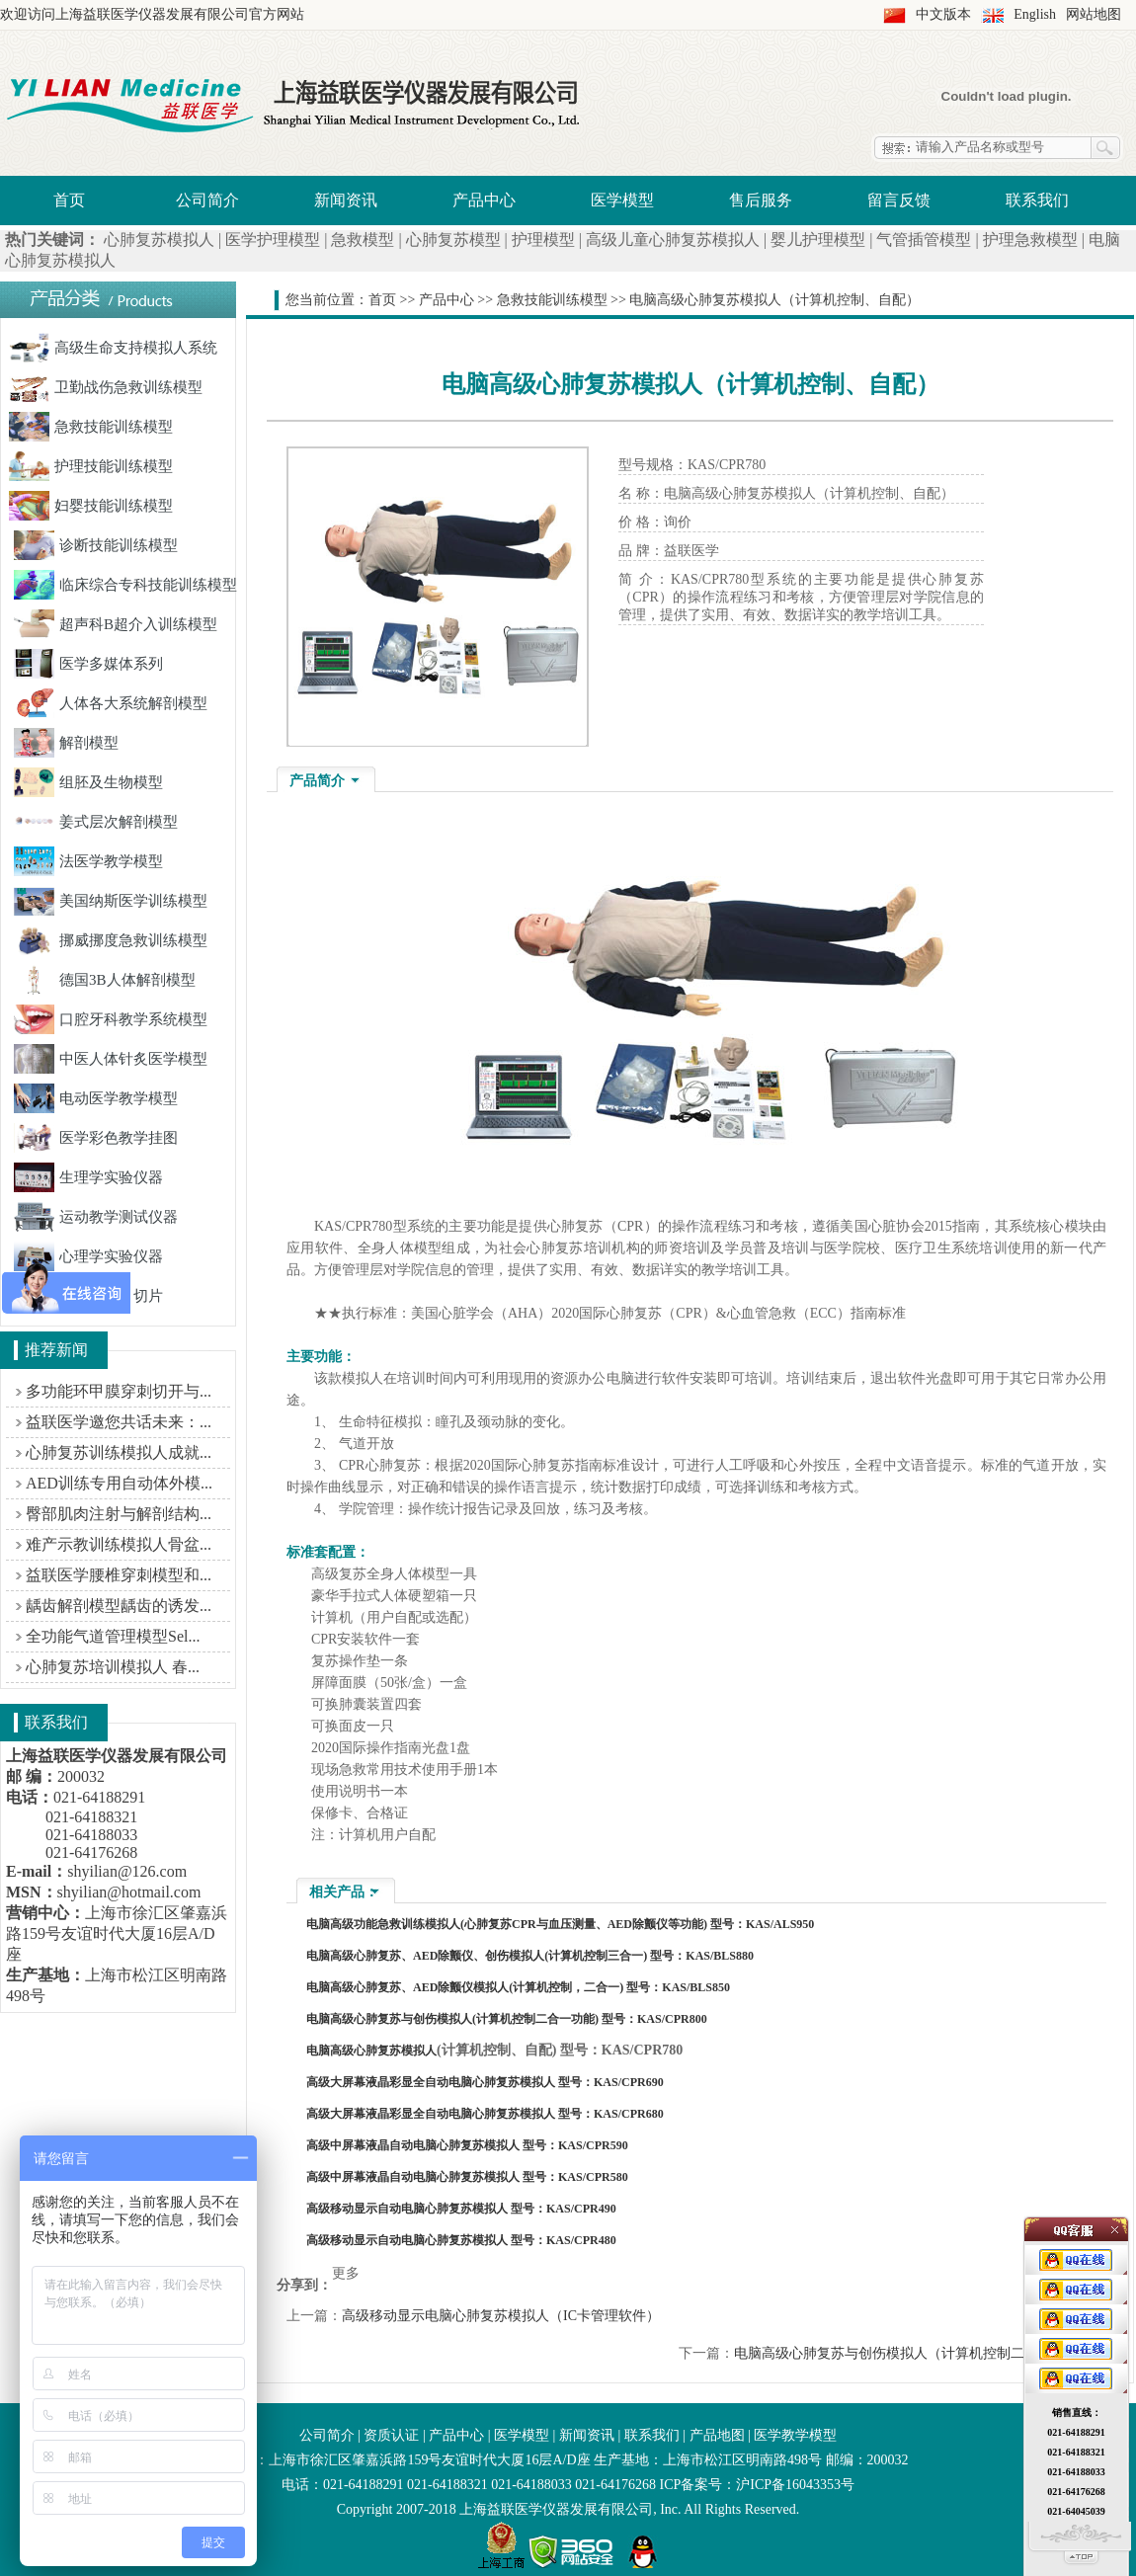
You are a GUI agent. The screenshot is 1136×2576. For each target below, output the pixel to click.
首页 (69, 200)
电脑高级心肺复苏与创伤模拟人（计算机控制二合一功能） (914, 2353)
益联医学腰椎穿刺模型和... (118, 1575)
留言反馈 (899, 200)
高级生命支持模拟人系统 (113, 347)
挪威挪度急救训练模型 (110, 940)
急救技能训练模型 (91, 427)
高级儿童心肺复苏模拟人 (673, 239)
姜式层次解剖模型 (96, 822)
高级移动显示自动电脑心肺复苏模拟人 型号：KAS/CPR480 (461, 2240)
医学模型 (622, 200)
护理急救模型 (1030, 239)
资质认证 (391, 2435)
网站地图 (1093, 14)
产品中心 (484, 200)
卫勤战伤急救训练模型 (106, 387)
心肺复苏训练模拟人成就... (118, 1452)
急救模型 (362, 239)
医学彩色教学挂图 (96, 1138)
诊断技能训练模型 (96, 545)
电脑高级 (330, 2050)
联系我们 (1037, 200)
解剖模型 (66, 743)
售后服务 (760, 200)
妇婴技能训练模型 (91, 506)
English (1035, 14)
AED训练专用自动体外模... (119, 1483)
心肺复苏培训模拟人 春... (113, 1666)
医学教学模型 (795, 2435)
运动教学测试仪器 (96, 1217)
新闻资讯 (345, 200)
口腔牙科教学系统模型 (110, 1019)
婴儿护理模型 (818, 239)
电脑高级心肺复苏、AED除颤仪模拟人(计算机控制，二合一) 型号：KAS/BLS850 (518, 1987)
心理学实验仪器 (88, 1256)
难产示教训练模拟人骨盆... (118, 1544)
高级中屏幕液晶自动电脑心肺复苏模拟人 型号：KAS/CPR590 (467, 2145)
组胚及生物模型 (88, 782)
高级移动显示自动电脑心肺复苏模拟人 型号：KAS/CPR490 (461, 2208)
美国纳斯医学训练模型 (110, 901)
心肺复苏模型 (453, 239)
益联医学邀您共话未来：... (118, 1421)
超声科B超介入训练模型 (115, 624)
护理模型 (543, 239)
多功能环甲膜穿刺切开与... (118, 1391)
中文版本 (943, 14)
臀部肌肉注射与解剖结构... (118, 1513)
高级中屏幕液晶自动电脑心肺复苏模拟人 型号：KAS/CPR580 (467, 2177)
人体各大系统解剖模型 (110, 703)
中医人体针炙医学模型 (110, 1059)
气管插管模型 (923, 239)
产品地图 (717, 2435)
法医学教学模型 (88, 861)
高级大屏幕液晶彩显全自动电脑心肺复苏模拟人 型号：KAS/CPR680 (485, 2114)
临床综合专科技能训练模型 (125, 585)
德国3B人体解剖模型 (105, 980)
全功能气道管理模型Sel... (113, 1636)
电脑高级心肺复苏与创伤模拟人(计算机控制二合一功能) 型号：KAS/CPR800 (506, 2019)
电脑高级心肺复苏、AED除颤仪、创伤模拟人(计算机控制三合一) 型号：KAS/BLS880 (530, 1956)
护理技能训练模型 (91, 466)
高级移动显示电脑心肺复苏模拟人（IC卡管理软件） (501, 2315)
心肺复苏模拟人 (159, 239)
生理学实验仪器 (88, 1177)
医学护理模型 (272, 239)
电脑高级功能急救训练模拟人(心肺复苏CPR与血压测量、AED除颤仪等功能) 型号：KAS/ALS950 (560, 1924)
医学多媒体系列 (88, 664)
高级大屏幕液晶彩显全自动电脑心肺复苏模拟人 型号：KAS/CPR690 (485, 2082)
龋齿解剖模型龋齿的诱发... (118, 1605)
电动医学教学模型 (96, 1098)
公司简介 (207, 200)
